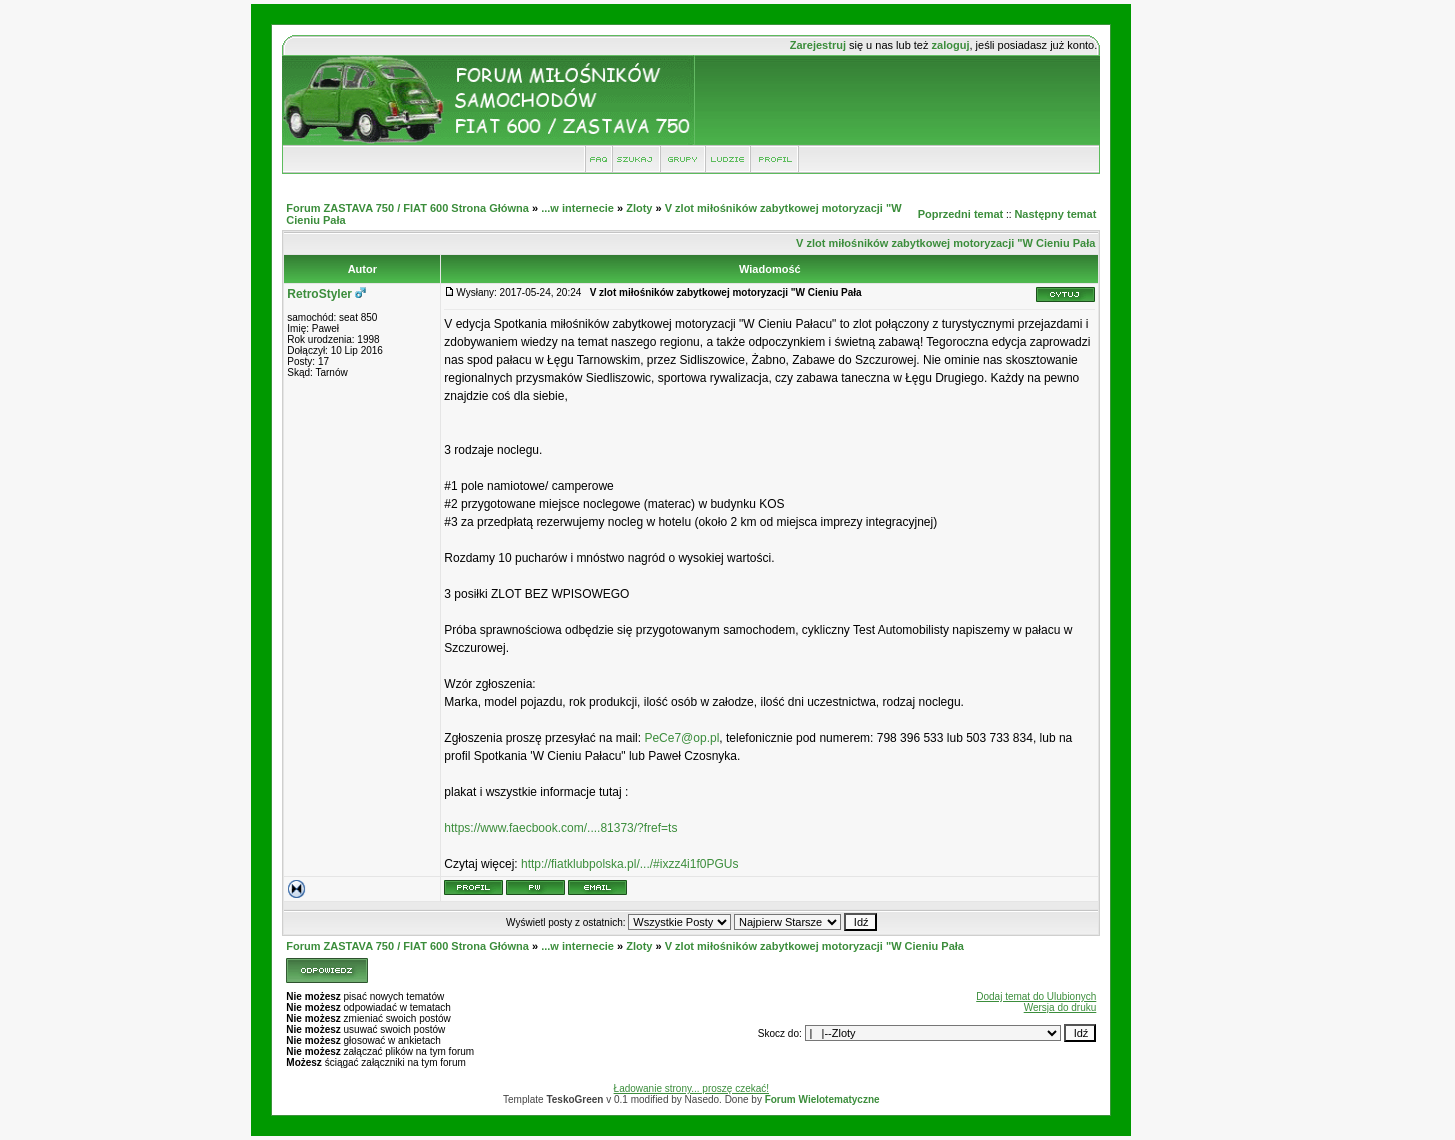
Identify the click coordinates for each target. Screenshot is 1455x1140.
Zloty (639, 208)
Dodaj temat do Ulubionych (1036, 996)
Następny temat (1055, 214)
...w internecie (577, 208)
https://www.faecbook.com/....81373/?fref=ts (560, 828)
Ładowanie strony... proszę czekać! (691, 1088)
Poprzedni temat (961, 214)
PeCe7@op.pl (681, 738)
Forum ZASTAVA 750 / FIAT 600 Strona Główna (407, 208)
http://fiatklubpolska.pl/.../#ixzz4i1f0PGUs (629, 864)
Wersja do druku (1060, 1007)
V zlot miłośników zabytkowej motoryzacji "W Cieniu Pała (945, 243)
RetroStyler (319, 294)
